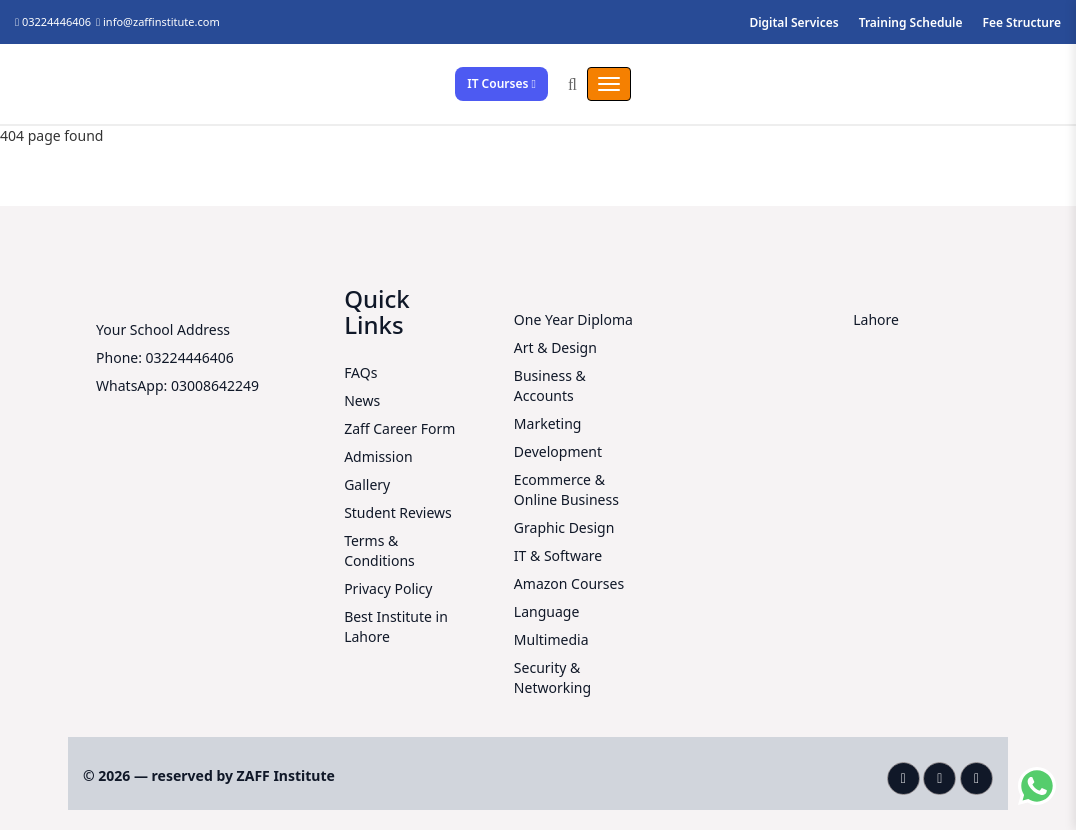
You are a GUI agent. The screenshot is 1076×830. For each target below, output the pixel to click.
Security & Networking (552, 677)
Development (558, 451)
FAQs (360, 372)
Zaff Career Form (399, 428)
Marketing (548, 423)
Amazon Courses (569, 583)
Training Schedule (911, 22)
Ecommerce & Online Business (566, 489)
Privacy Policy (388, 588)
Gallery (367, 484)
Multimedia (551, 639)
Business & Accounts (550, 385)
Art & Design (555, 347)
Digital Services (793, 22)
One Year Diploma (573, 319)
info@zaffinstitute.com (161, 21)
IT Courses (501, 83)
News (362, 400)
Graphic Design (564, 527)
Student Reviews (398, 512)
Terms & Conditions (379, 550)
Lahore (876, 319)
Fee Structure (1022, 22)
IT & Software (558, 555)
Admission (378, 456)
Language (546, 611)
